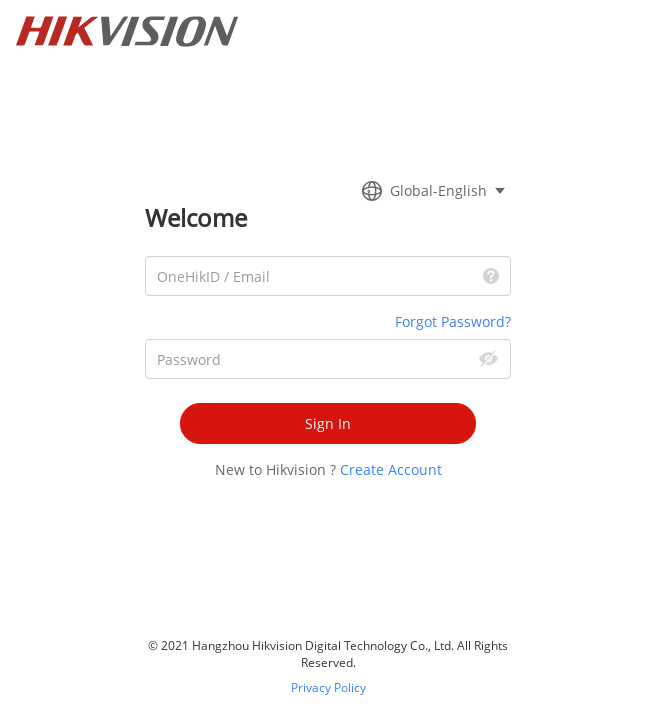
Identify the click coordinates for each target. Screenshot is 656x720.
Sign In (328, 423)
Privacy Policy (328, 687)
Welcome (196, 217)
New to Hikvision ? (275, 469)
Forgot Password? (453, 321)
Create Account (391, 469)
